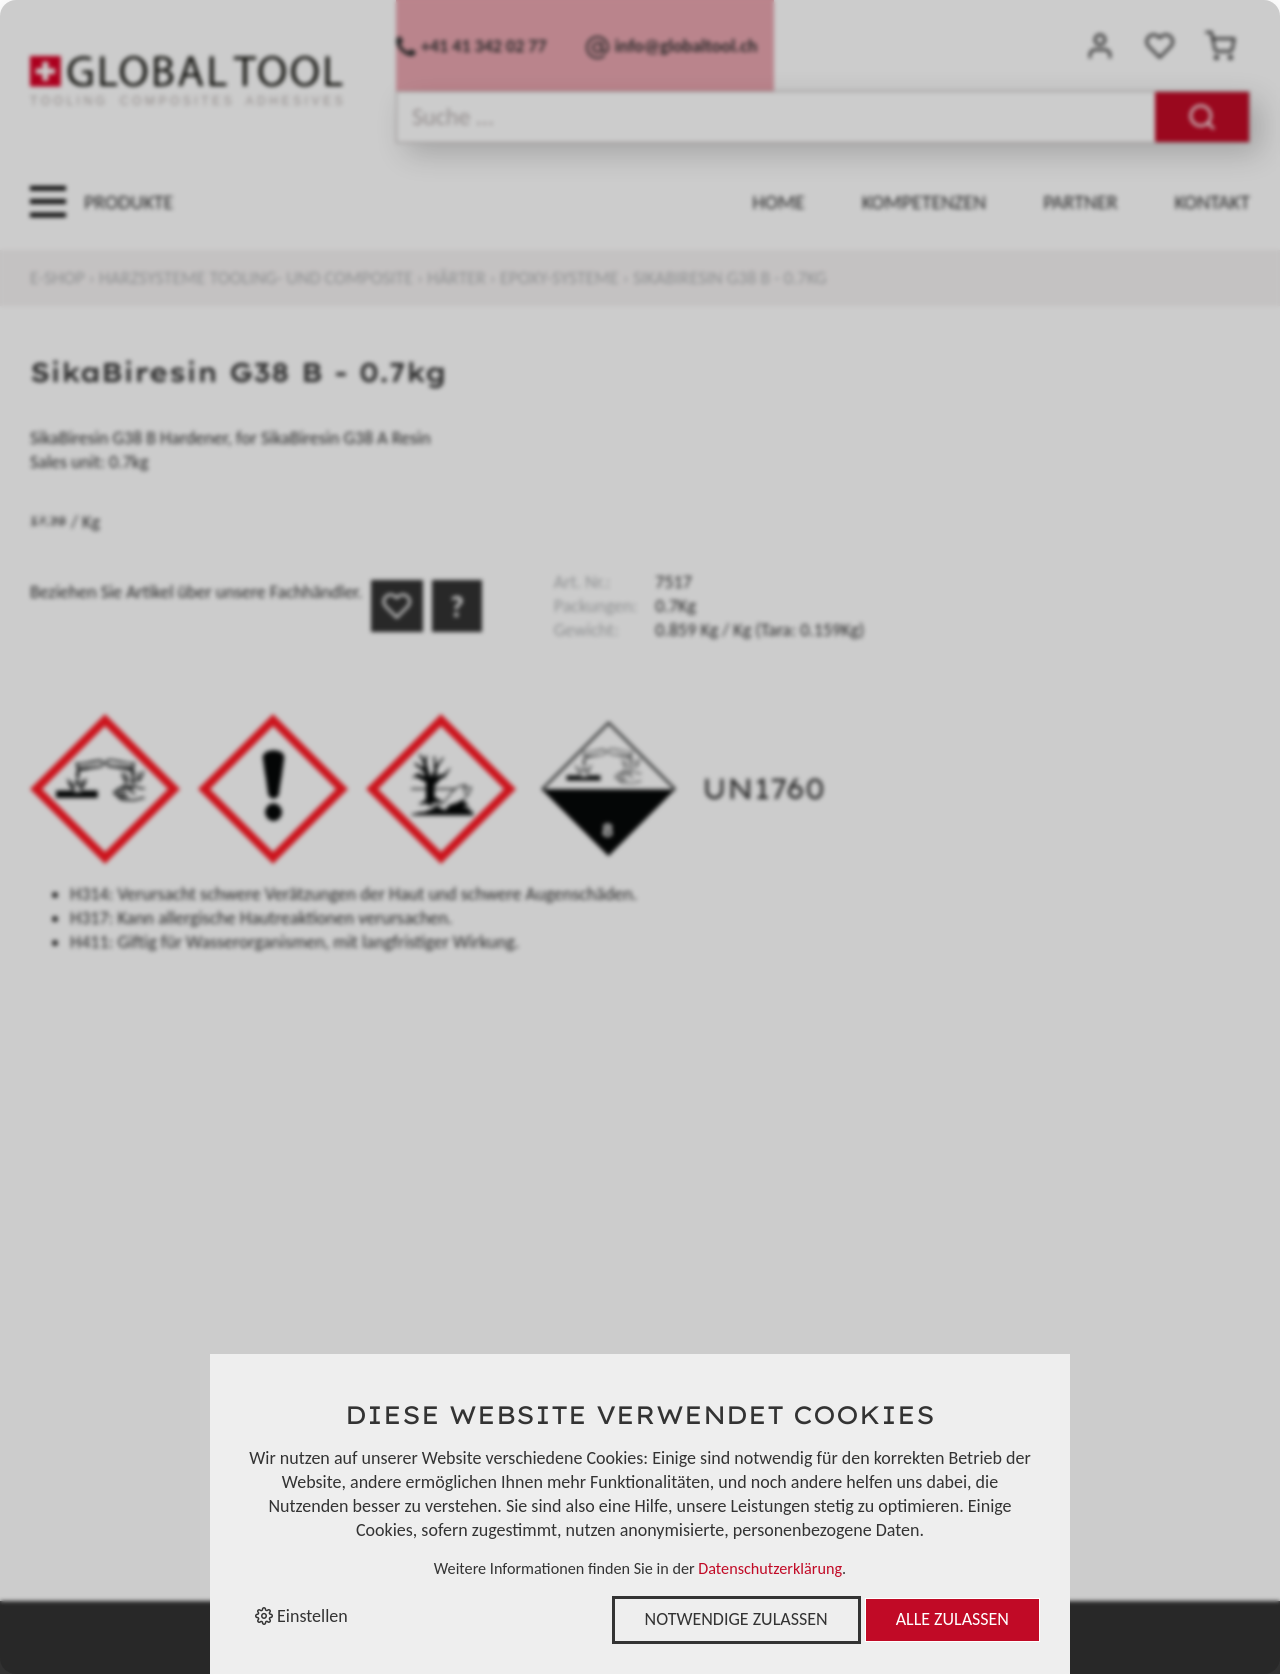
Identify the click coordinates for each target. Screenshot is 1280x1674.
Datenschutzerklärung (770, 1568)
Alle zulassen (952, 1619)
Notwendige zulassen (736, 1619)
